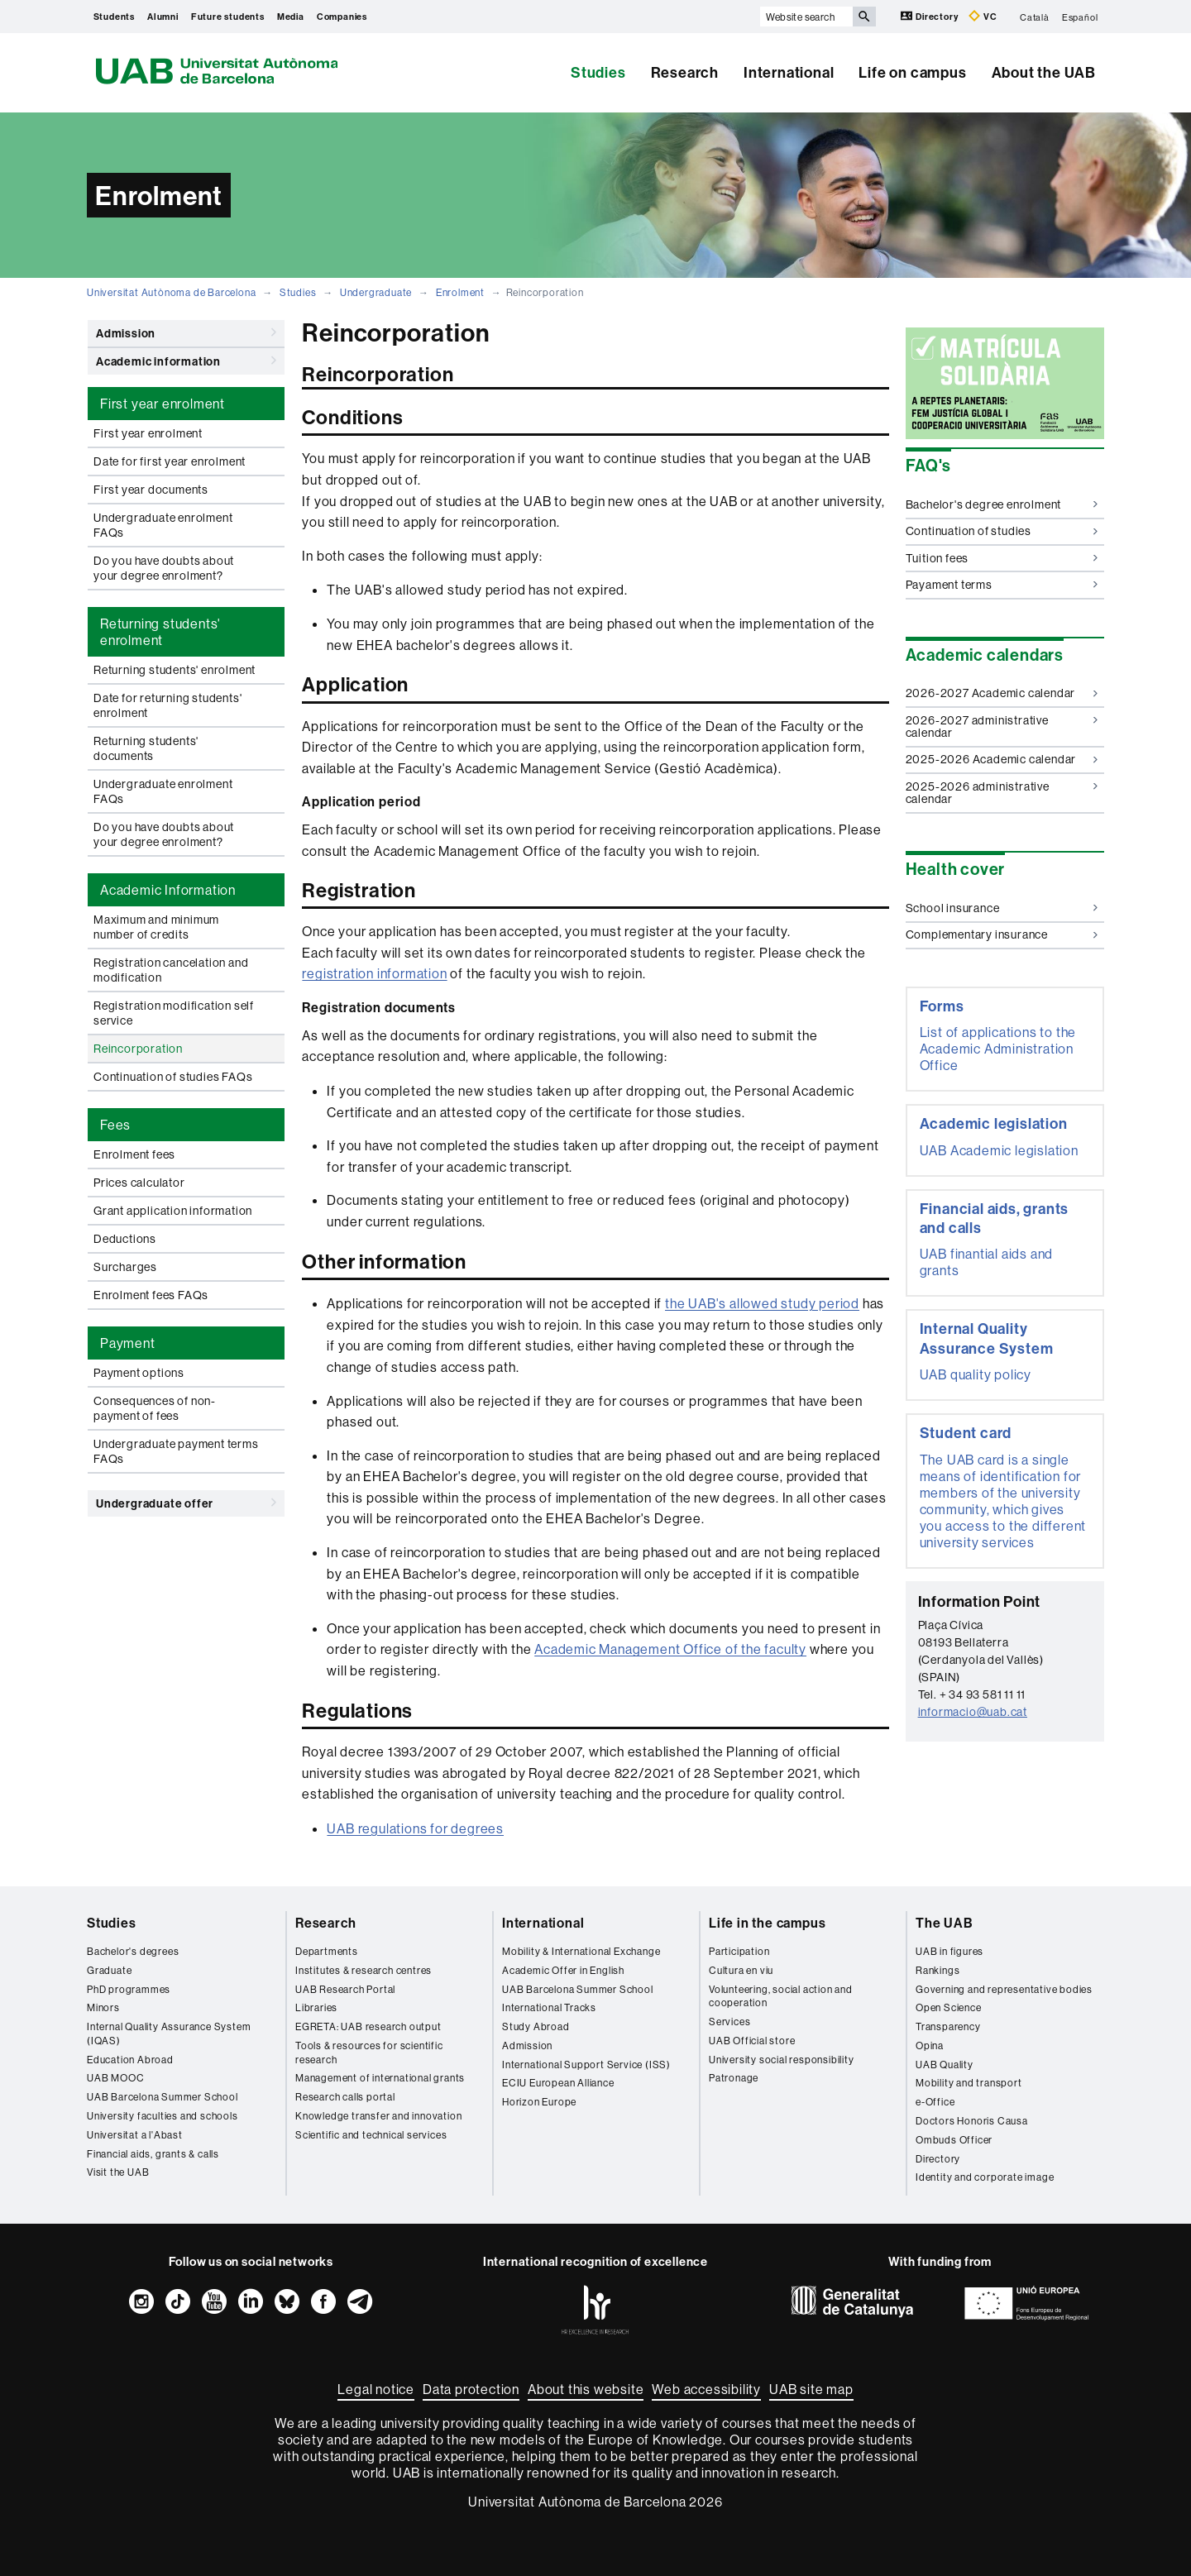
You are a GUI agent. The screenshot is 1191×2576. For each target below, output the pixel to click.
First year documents (150, 489)
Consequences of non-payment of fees (154, 1408)
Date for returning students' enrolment (167, 705)
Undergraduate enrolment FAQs (162, 525)
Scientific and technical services (371, 2135)
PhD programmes (128, 1989)
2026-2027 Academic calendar (1002, 693)
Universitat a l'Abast (135, 2135)
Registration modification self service (173, 1013)
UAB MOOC (115, 2078)
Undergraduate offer (186, 1502)
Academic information (186, 360)
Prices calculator (139, 1182)
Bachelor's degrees (133, 1951)
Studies (598, 72)
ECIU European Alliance (558, 2083)
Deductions (124, 1238)
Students (114, 16)
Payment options (138, 1372)
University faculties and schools (162, 2116)
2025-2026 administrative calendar (1002, 792)
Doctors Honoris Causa (972, 2121)
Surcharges (125, 1266)
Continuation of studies (1002, 530)
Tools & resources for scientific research (369, 2052)
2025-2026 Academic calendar (1002, 759)
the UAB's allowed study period (762, 1303)
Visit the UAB (118, 2172)
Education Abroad (130, 2059)
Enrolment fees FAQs (150, 1295)
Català (1035, 16)
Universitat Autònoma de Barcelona (171, 292)
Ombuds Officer (954, 2140)
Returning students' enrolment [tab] (160, 631)
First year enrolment (148, 433)
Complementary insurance (1002, 934)
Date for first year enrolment (169, 461)
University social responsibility (781, 2059)
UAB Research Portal (345, 1989)
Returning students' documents (145, 748)
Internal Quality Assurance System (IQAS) (169, 2033)
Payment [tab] (127, 1343)
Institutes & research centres (363, 1970)
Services (729, 2021)
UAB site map (811, 2389)
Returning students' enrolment (174, 669)
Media (290, 16)
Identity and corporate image (985, 2177)
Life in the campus (767, 1922)
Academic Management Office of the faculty (670, 1649)
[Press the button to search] (864, 16)
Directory (930, 16)
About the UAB (1044, 72)
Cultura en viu (741, 1970)
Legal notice (375, 2389)
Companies (342, 16)
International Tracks (549, 2007)
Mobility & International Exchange (581, 1951)
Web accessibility (706, 2389)
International (789, 72)
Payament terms (1002, 584)
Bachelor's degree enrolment (1002, 504)
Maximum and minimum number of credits (156, 927)
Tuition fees (1002, 558)
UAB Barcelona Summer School (162, 2097)
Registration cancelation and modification (170, 970)
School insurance (1002, 908)
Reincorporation (138, 1048)
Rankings (937, 1970)
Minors (103, 2007)
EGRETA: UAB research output (368, 2026)
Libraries (316, 2007)
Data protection (471, 2389)
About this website (585, 2389)
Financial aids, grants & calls (153, 2154)
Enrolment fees (134, 1154)
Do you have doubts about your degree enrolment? (163, 568)
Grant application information (172, 1210)
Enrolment (460, 292)
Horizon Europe (539, 2102)
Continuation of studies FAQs (172, 1076)
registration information (374, 973)
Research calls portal (345, 2097)
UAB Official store (752, 2040)
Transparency (948, 2026)
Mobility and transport (969, 2083)
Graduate (109, 1970)
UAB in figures (949, 1951)
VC (983, 16)
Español (1080, 16)
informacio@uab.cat (972, 1711)
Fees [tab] (115, 1124)
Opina (930, 2045)
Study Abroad (536, 2026)
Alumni (163, 16)
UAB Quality (944, 2064)
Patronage (733, 2078)
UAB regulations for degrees (415, 1828)
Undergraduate (376, 292)
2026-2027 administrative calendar (1002, 726)
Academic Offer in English (563, 1970)
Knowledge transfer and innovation (378, 2116)
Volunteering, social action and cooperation (781, 1996)
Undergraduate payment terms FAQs (176, 1451)
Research (685, 72)
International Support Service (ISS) (586, 2064)
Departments (326, 1951)
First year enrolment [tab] (162, 403)
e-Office (935, 2102)
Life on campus (912, 72)
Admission (186, 332)
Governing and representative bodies (1004, 1989)
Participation (739, 1951)
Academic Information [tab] (168, 890)
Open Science (949, 2007)
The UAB (944, 1922)
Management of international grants (380, 2078)
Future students (228, 16)
